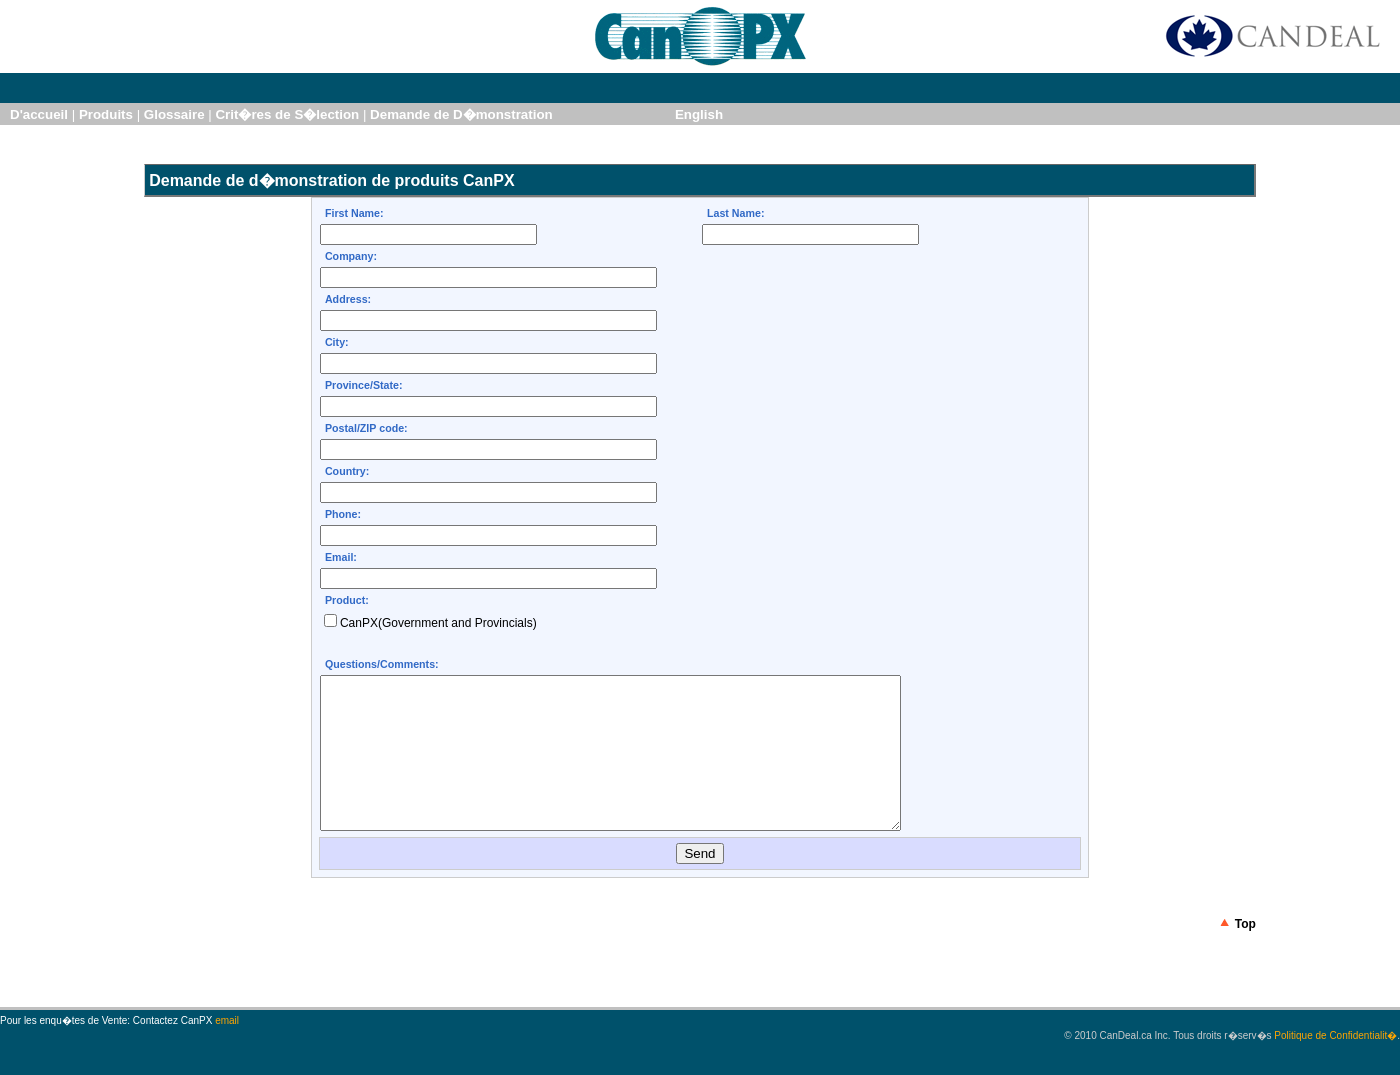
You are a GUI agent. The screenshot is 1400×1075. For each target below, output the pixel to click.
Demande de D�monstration (461, 114)
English (699, 114)
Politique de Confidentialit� (1335, 1065)
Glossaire (174, 114)
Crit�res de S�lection (287, 114)
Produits (106, 114)
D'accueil (39, 114)
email (227, 1050)
